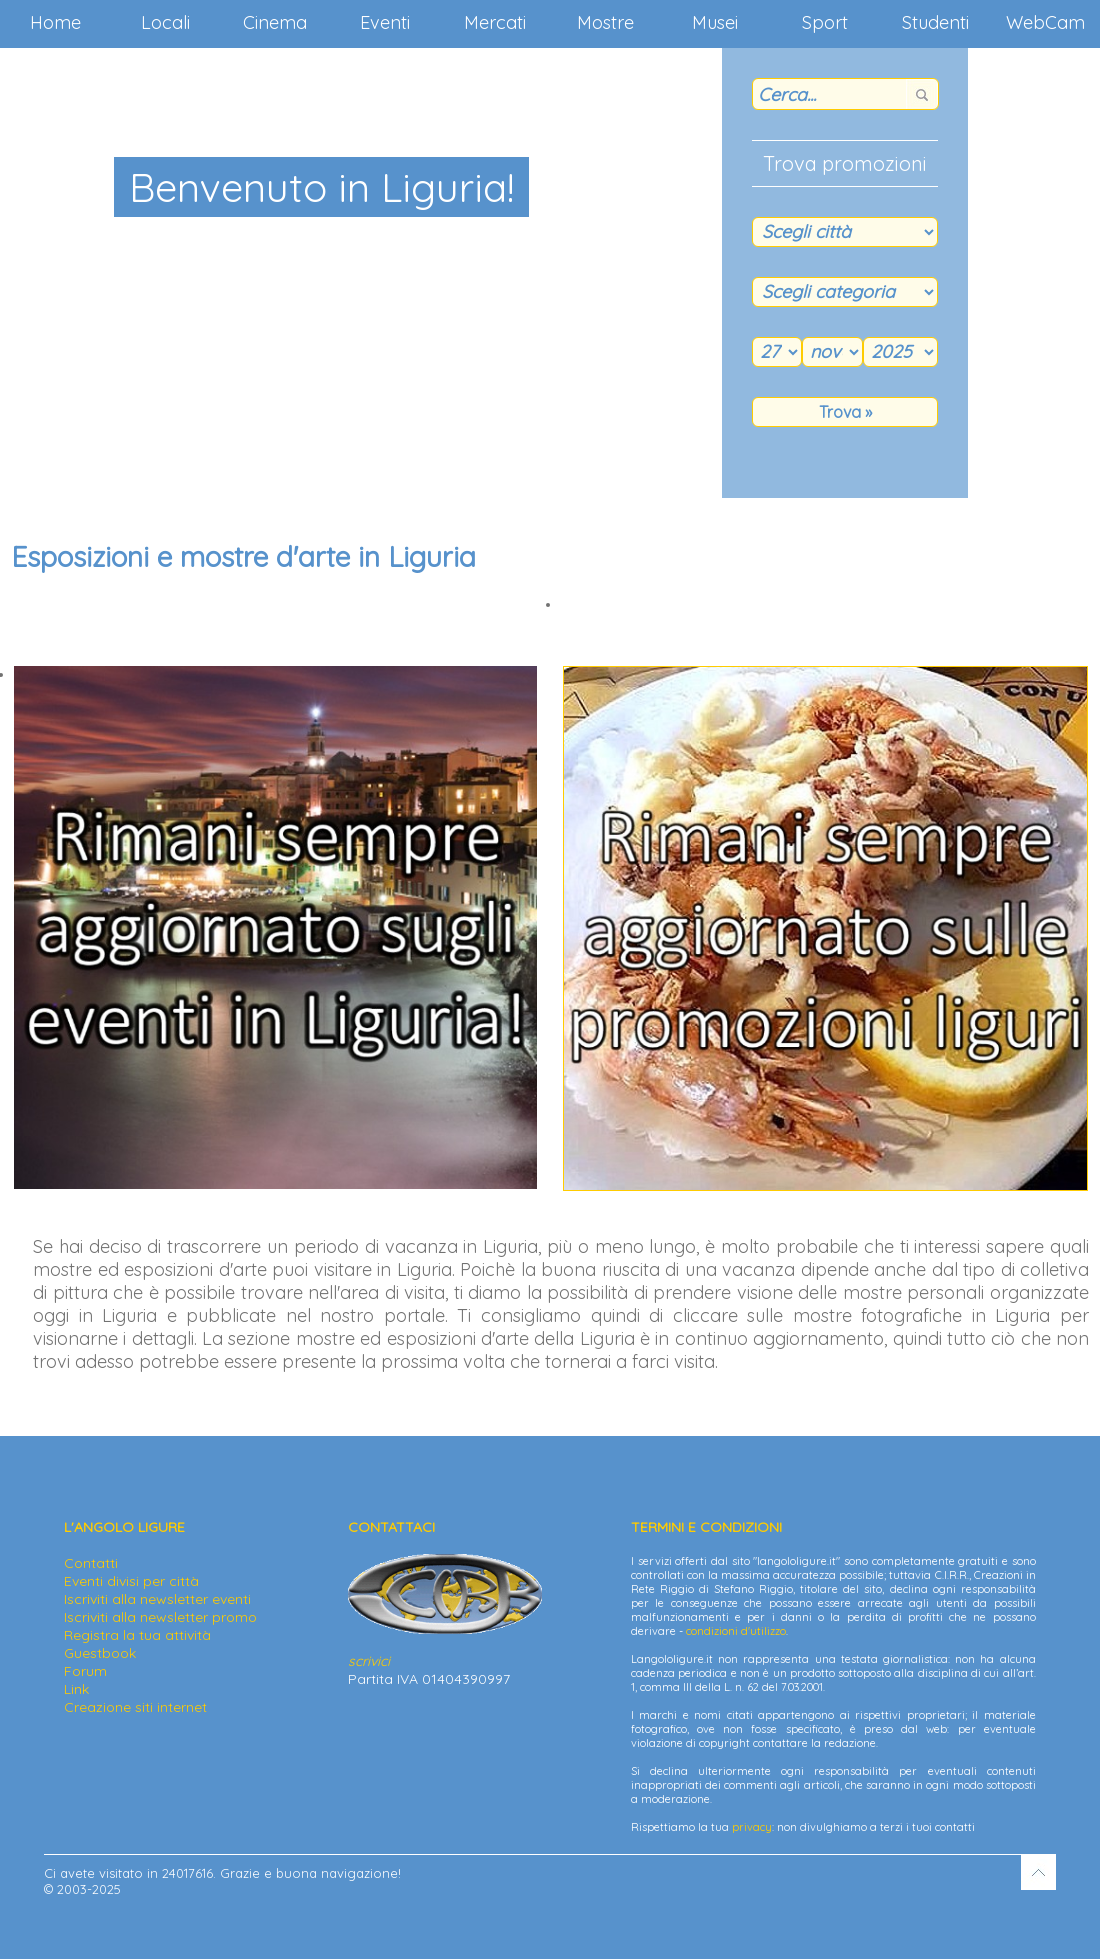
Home (55, 22)
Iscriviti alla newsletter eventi (157, 1599)
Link (76, 1689)
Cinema (275, 22)
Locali (165, 22)
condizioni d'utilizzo (736, 1631)
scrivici (369, 1661)
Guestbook (100, 1653)
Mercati (495, 22)
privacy (752, 1827)
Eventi (385, 22)
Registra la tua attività (137, 1635)
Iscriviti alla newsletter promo (160, 1617)
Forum (85, 1671)
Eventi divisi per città (131, 1581)
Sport (825, 22)
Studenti (935, 22)
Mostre (605, 22)
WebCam (1045, 22)
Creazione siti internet (135, 1707)
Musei (715, 22)
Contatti (91, 1563)
